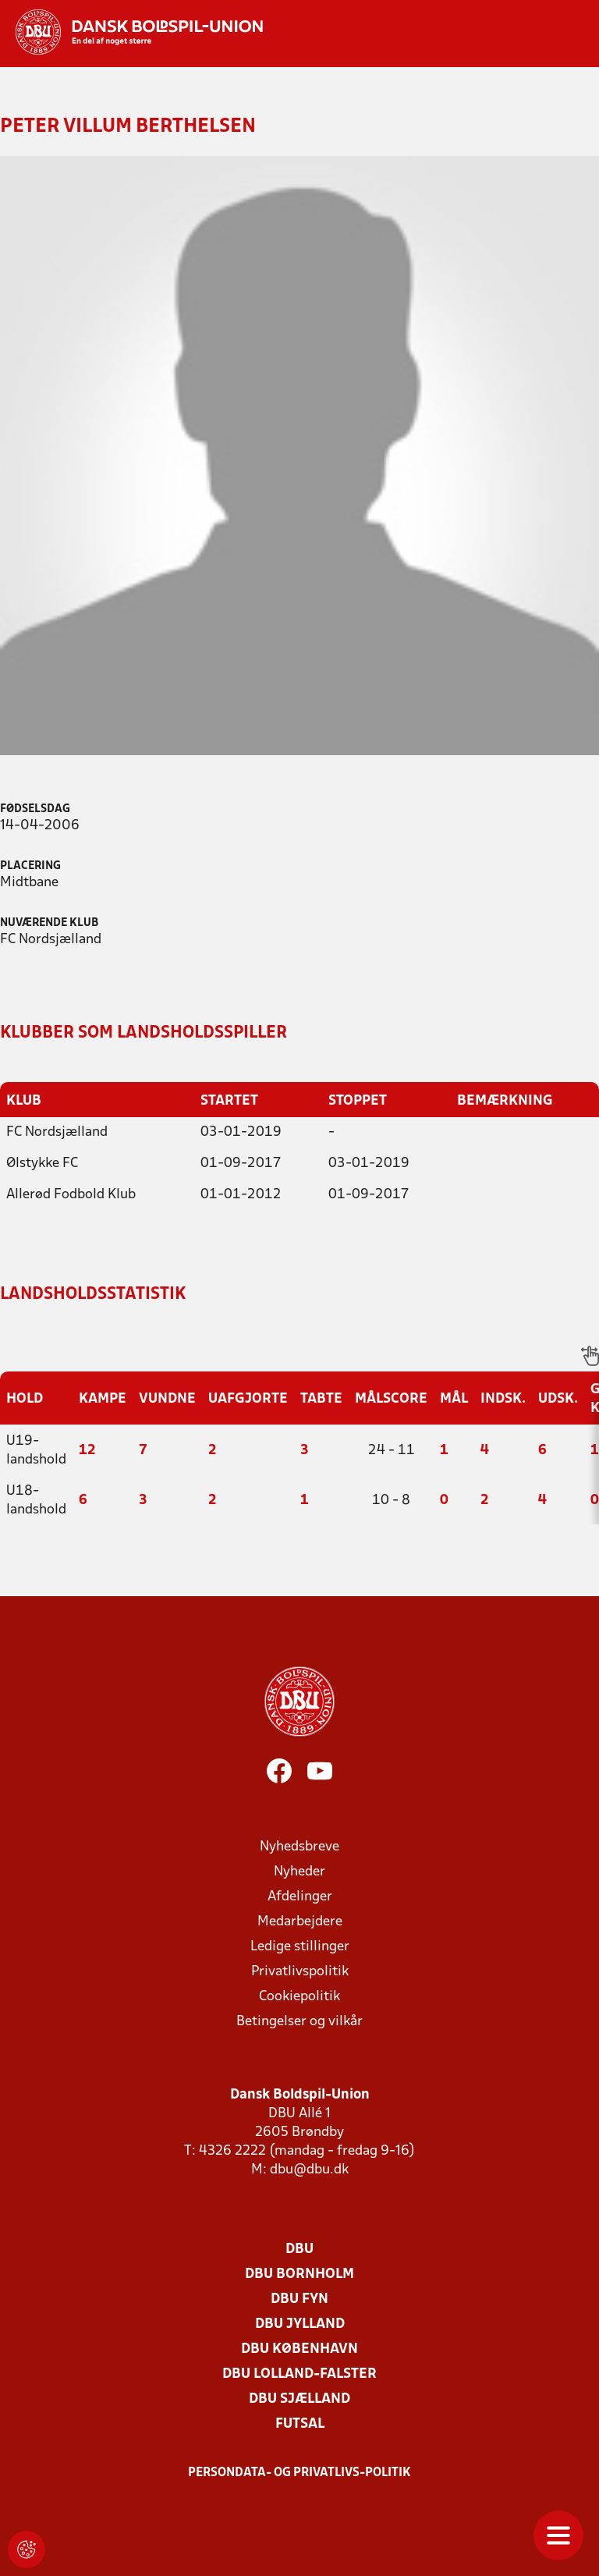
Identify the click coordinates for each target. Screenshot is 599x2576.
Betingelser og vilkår (299, 2021)
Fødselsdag (35, 809)
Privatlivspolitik (300, 1971)
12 (87, 1450)
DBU (299, 2248)
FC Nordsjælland (57, 1131)
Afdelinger (300, 1896)
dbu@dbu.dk (309, 2169)
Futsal (299, 2423)
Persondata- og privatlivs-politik (299, 2472)
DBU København (299, 2348)
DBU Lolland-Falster (299, 2373)
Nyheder (299, 1871)
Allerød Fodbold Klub (71, 1194)
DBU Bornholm (299, 2273)
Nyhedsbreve (299, 1846)
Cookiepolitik (299, 1996)
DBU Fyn (299, 2298)
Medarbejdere (299, 1921)
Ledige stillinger (299, 1946)
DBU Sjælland (299, 2398)
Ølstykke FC (42, 1162)
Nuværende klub (49, 923)
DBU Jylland (300, 2323)
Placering (30, 866)
